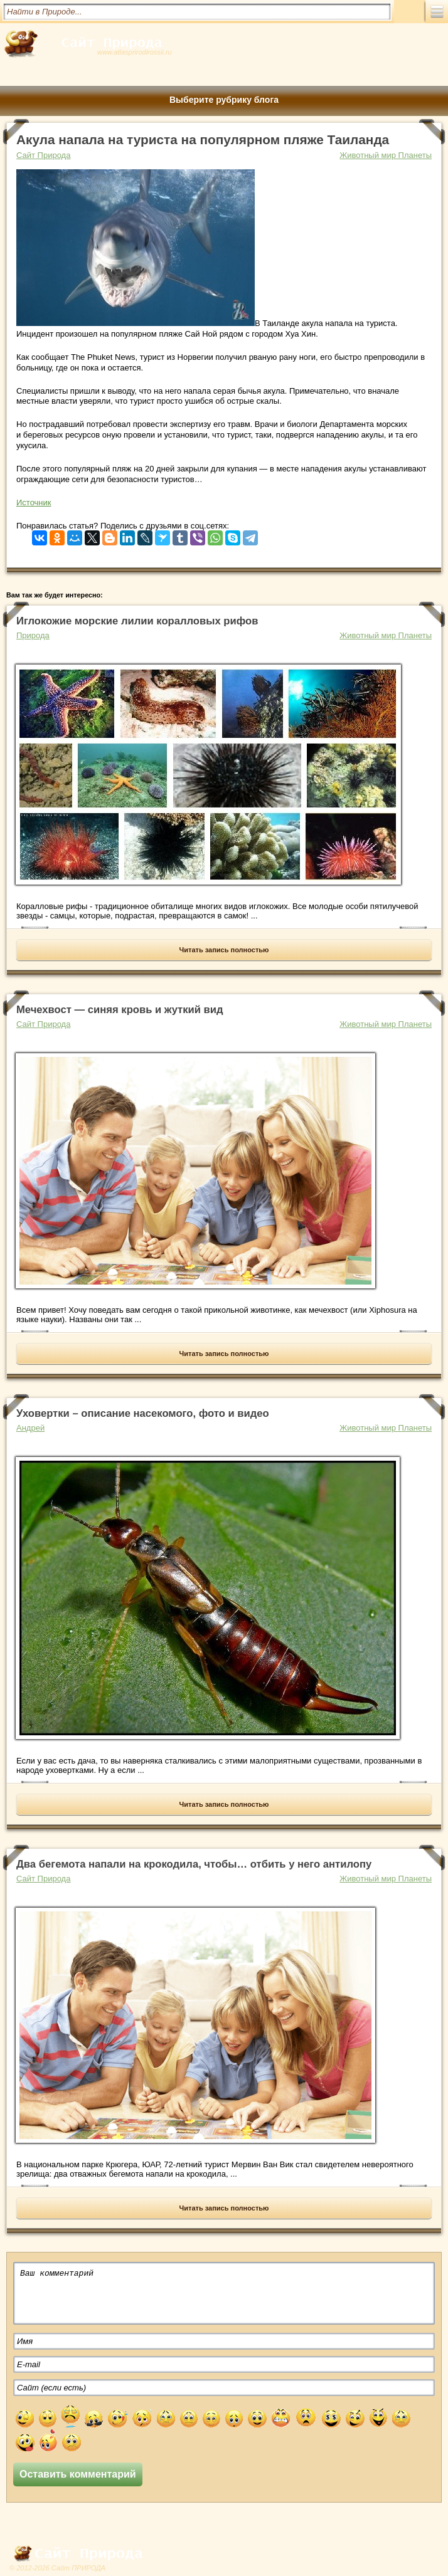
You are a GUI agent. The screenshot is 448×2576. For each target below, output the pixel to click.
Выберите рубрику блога (224, 100)
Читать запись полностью (224, 950)
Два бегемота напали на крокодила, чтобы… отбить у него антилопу (193, 1864)
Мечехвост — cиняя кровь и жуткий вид (119, 1010)
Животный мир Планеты (385, 155)
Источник (33, 502)
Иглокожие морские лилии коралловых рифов (137, 621)
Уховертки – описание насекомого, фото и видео (142, 1413)
